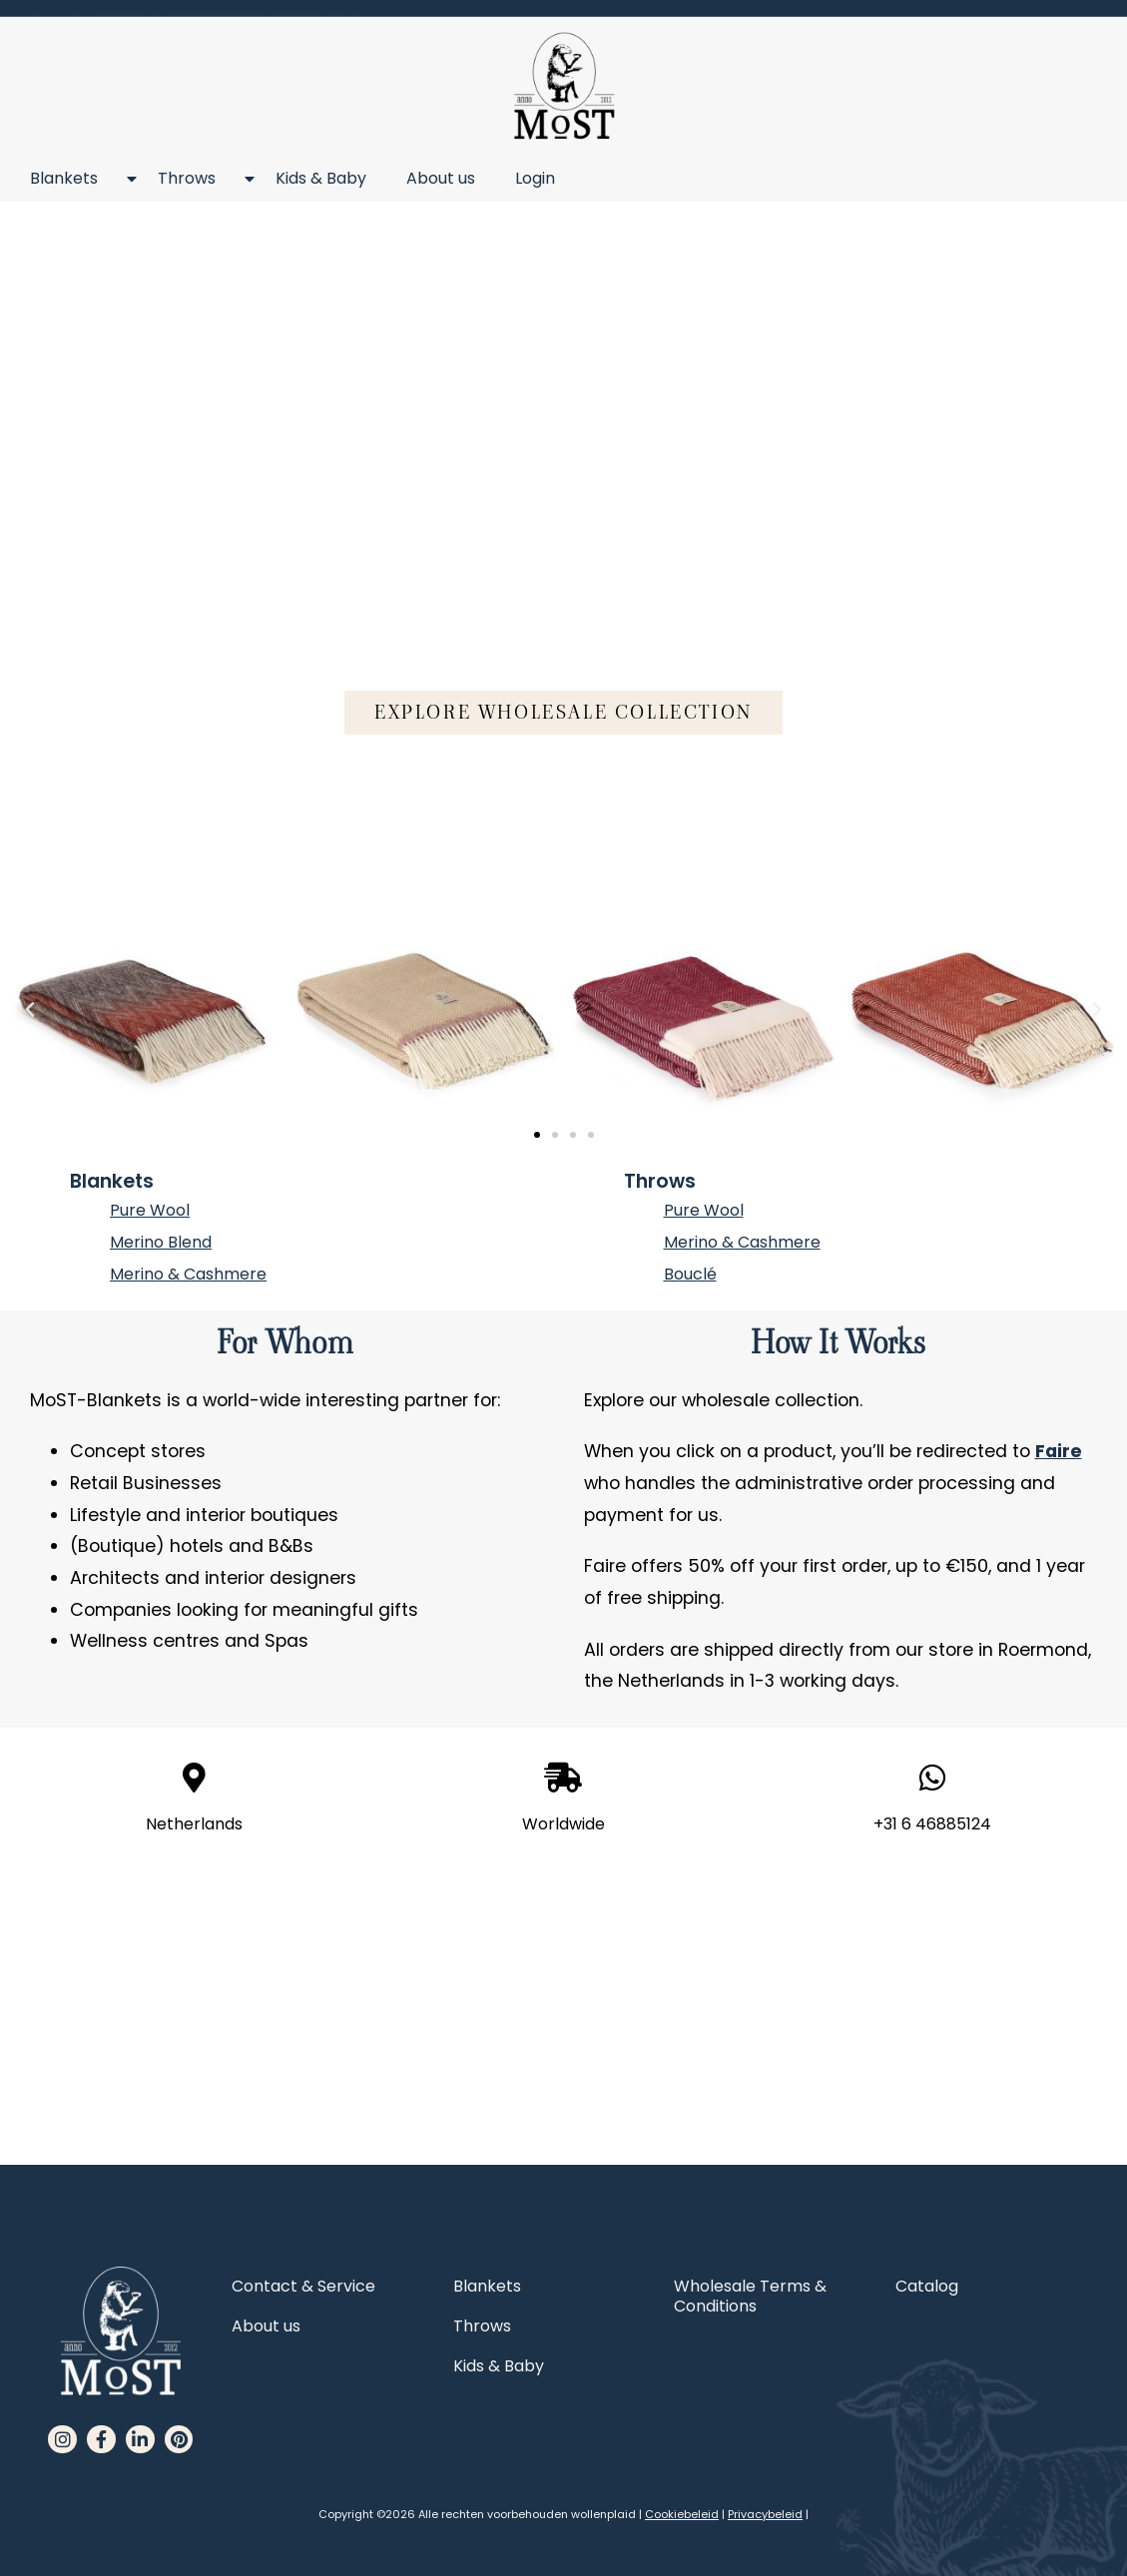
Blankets (74, 179)
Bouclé (690, 1274)
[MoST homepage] (563, 86)
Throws (197, 179)
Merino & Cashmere (188, 1274)
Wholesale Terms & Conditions (750, 2296)
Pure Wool (150, 1210)
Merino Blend (161, 1242)
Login (535, 178)
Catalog (926, 2286)
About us (440, 178)
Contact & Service (303, 2286)
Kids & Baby (321, 178)
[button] (563, 712)
